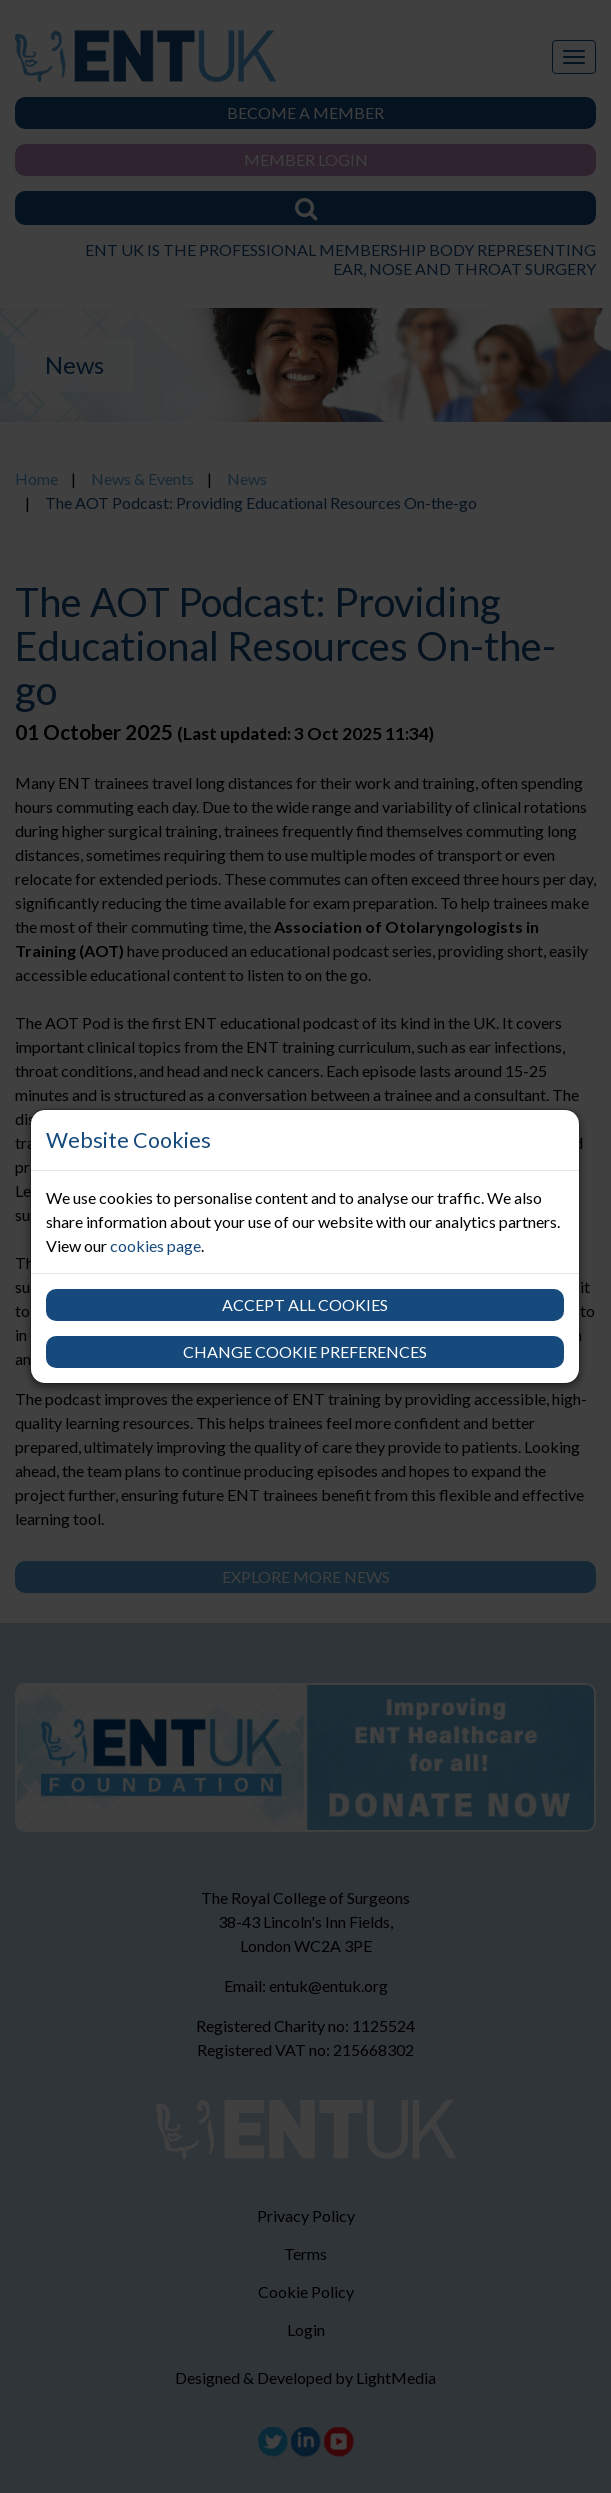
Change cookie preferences (305, 1351)
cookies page (155, 1245)
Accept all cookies (305, 1304)
